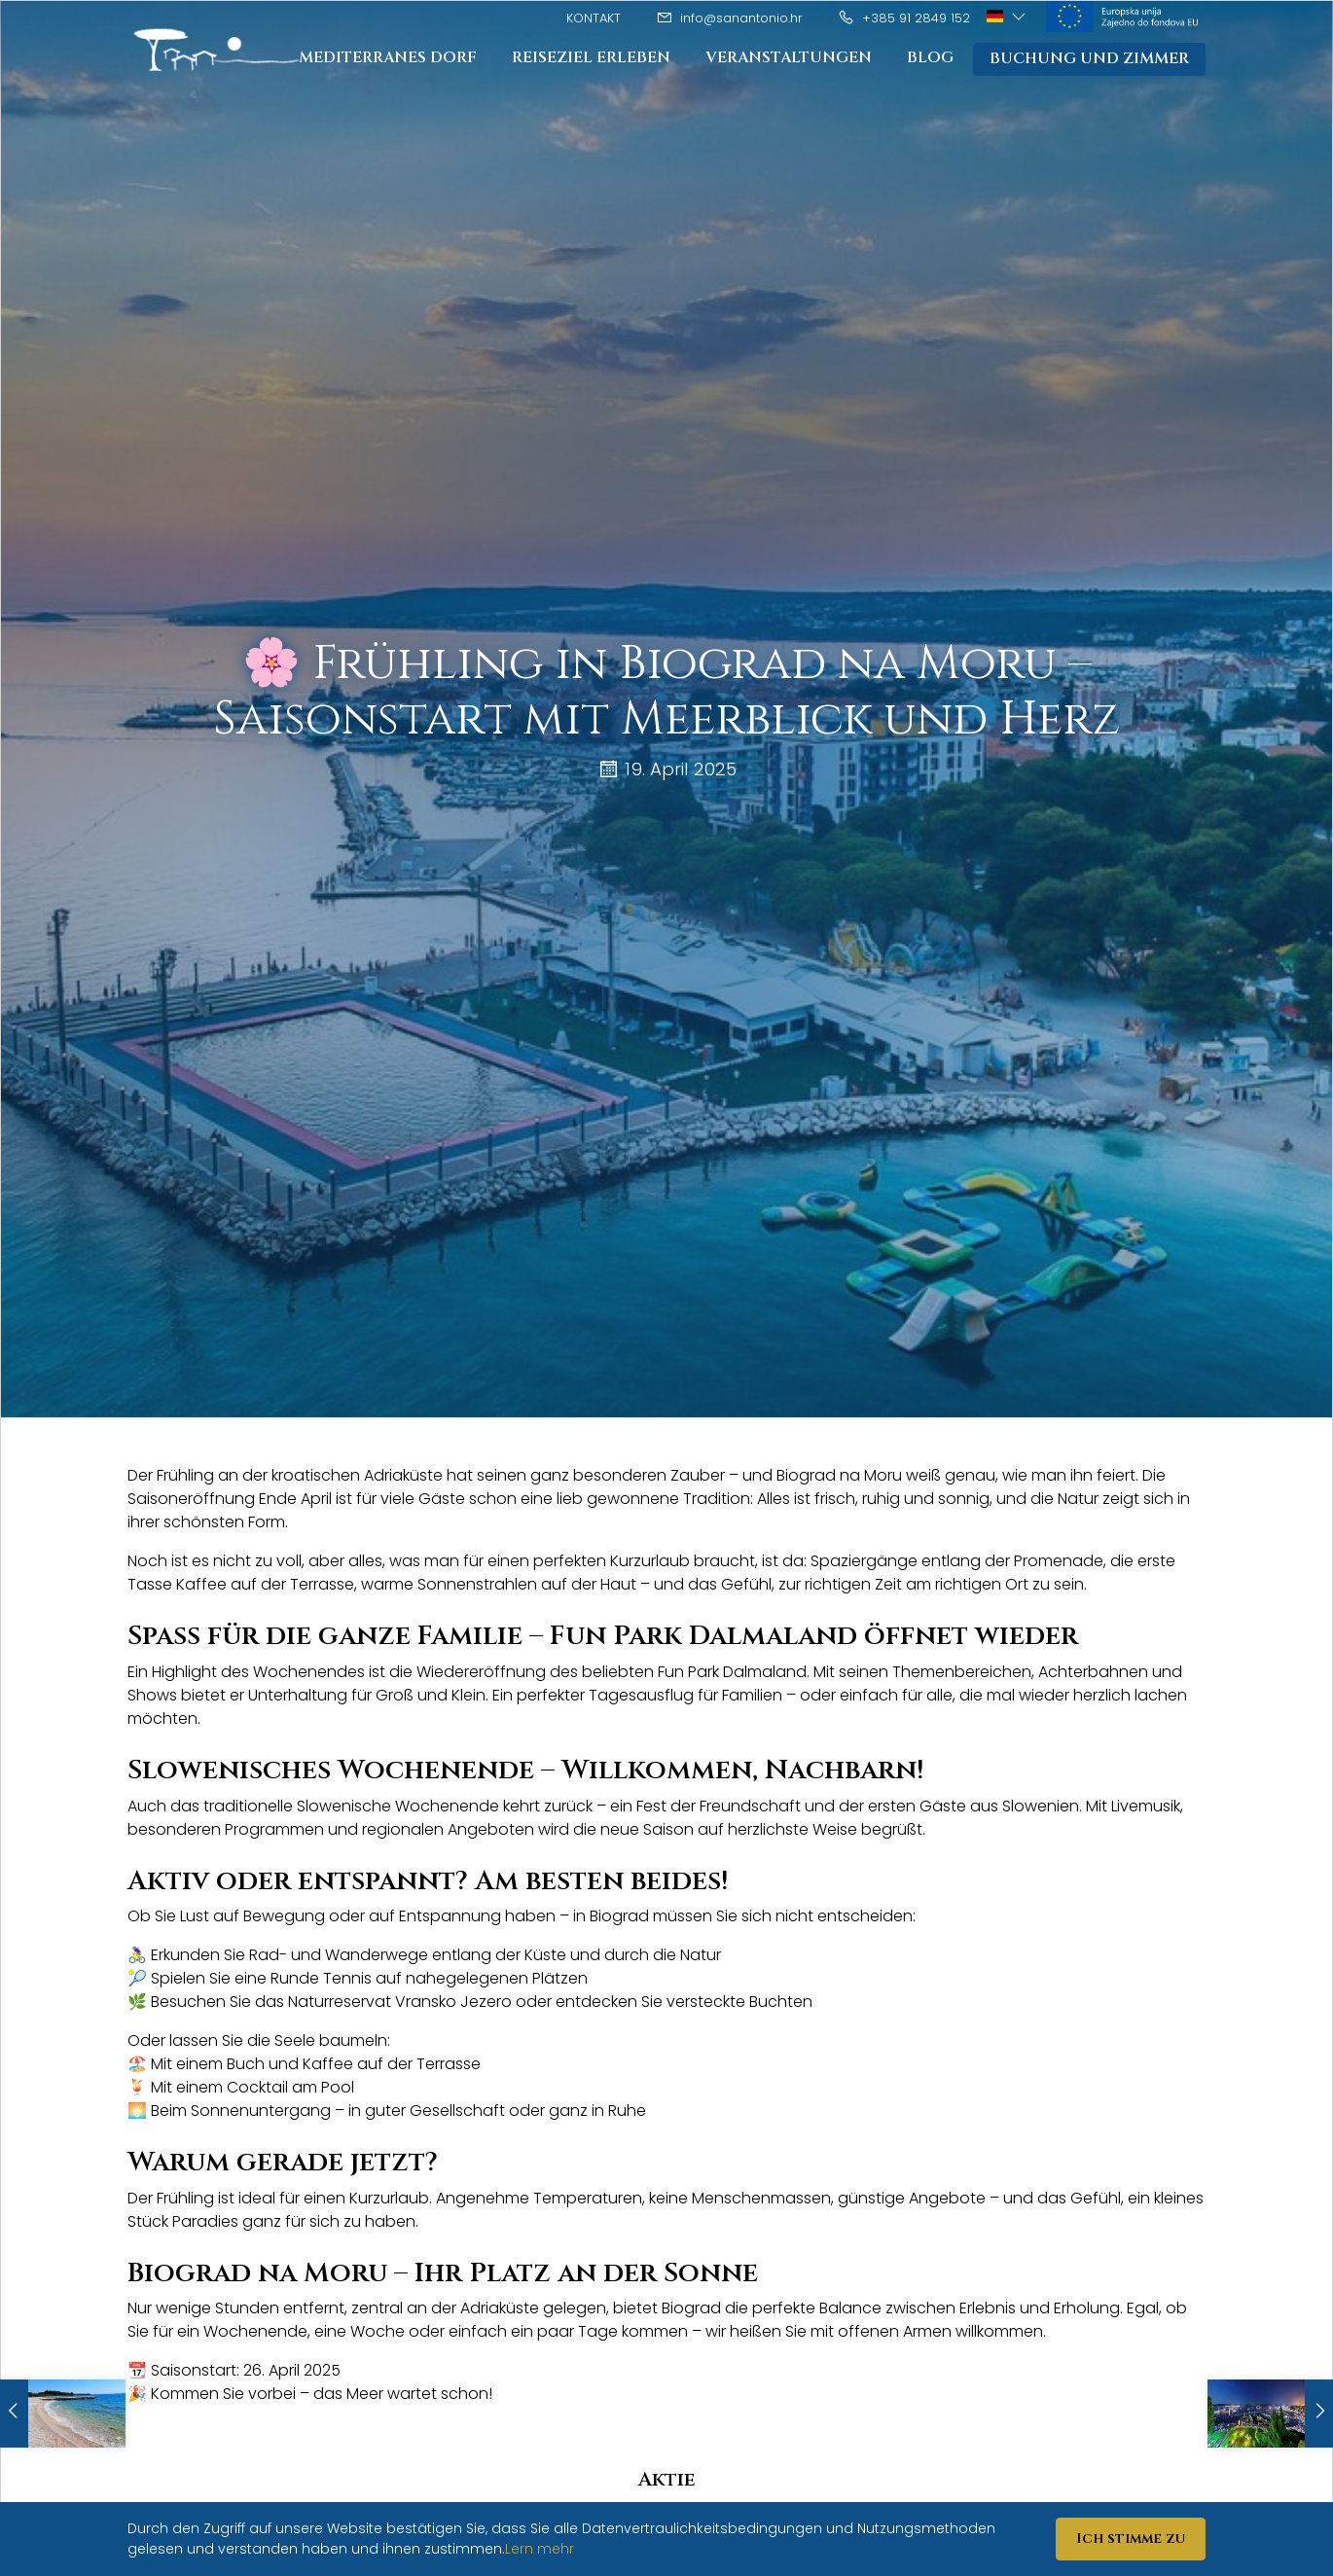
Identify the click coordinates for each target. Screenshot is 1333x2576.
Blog (926, 58)
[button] (1007, 16)
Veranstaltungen (784, 58)
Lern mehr (539, 2548)
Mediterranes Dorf (383, 58)
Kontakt (593, 18)
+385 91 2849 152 (904, 18)
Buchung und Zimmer (1087, 59)
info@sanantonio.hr (729, 18)
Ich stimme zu (1130, 2538)
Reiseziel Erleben (586, 58)
